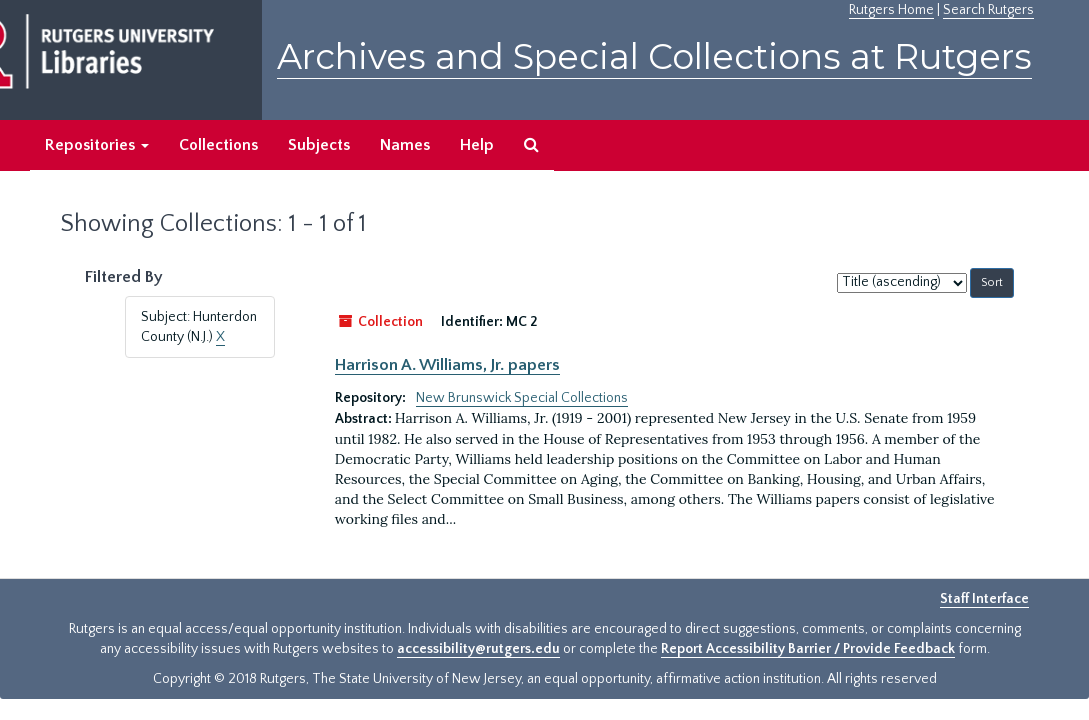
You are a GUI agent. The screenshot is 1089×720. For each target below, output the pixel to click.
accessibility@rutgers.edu (478, 649)
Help (477, 145)
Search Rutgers (988, 10)
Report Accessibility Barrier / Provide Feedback (808, 649)
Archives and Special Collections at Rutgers (654, 56)
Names (405, 145)
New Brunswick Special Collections (522, 398)
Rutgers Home (891, 10)
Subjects (319, 145)
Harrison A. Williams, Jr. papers (447, 365)
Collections (218, 145)
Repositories (97, 145)
